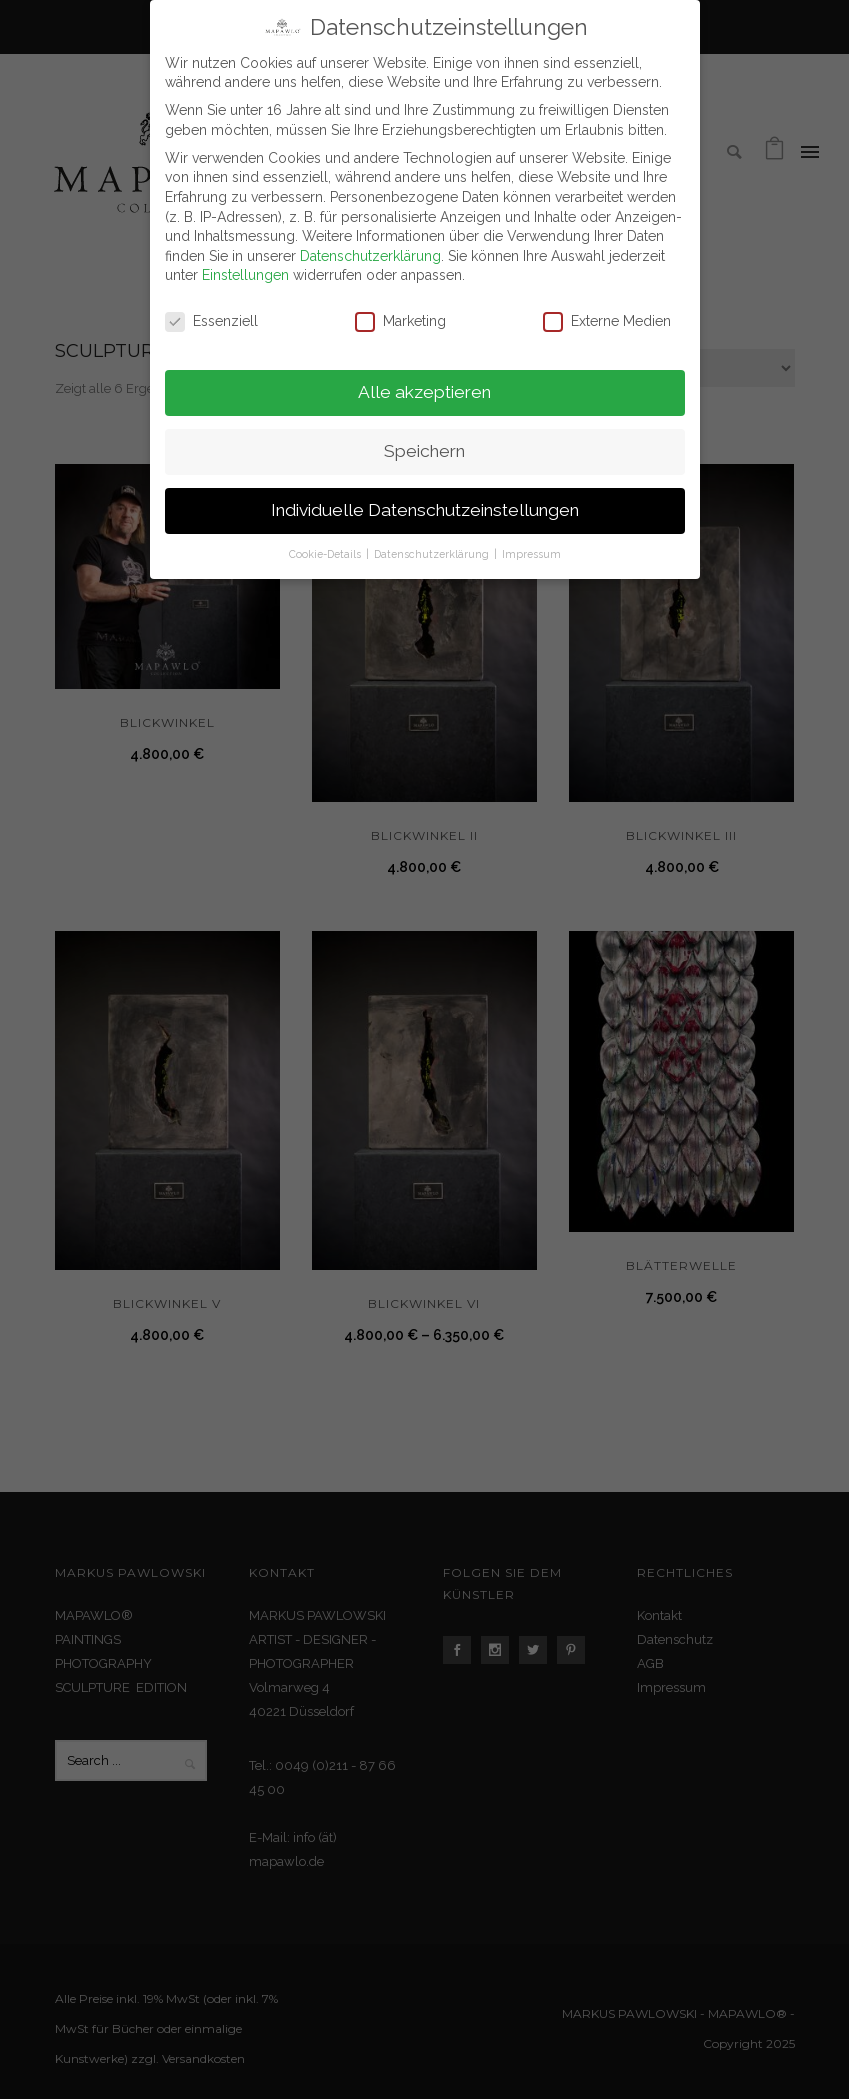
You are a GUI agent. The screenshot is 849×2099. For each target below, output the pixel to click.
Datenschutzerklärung (370, 256)
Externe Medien (607, 321)
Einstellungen (245, 275)
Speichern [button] (424, 451)
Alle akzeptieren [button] (424, 392)
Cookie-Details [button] (326, 554)
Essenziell (211, 321)
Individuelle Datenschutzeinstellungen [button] (425, 510)
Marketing (400, 321)
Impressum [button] (531, 554)
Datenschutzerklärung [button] (433, 554)
